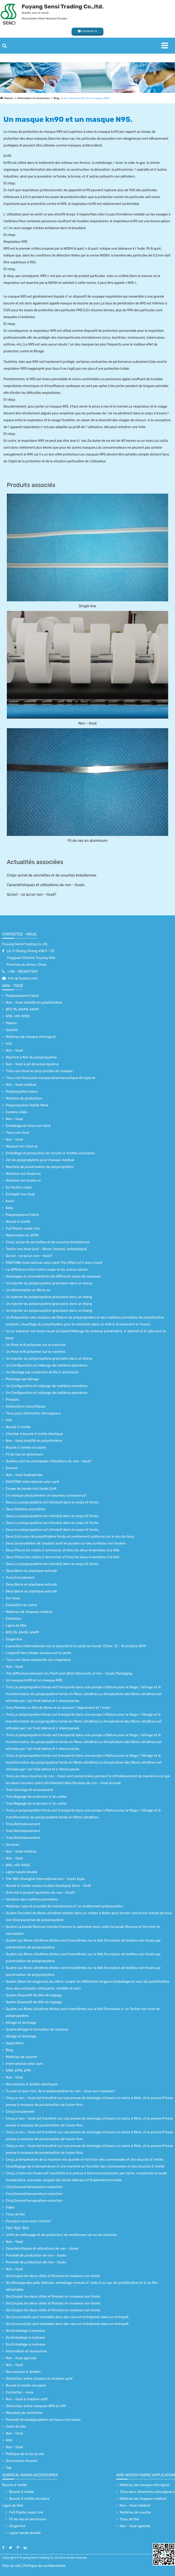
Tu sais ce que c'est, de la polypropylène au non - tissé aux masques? (60, 2091)
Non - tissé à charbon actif (27, 2399)
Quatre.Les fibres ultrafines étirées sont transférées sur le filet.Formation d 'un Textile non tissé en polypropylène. (83, 2012)
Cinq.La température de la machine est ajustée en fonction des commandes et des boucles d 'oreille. (85, 2159)
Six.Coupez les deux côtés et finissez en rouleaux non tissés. (53, 2276)
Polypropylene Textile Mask (27, 1105)
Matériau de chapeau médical (29, 1612)
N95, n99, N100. (18, 1016)
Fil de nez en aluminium (88, 840)
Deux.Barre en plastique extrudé (31, 1571)
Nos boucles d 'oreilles (23, 2372)
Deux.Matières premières (25, 1509)
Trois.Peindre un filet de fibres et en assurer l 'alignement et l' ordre (58, 1708)
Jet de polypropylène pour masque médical (40, 1160)
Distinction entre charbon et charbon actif (39, 2379)
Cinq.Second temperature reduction (34, 2187)
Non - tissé (87, 723)
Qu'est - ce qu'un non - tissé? (31, 894)
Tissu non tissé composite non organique (38, 1660)
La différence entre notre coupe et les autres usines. (47, 1269)
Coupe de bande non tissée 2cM (31, 1489)
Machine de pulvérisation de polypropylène (40, 1167)
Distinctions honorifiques (25, 1406)
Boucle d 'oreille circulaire (26, 1447)
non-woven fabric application (145, 2475)
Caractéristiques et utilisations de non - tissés (46, 885)
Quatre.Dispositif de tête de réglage (34, 1995)
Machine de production (24, 1098)
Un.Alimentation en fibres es (28, 1290)
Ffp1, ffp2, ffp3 (17, 2228)
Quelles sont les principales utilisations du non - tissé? (48, 1461)
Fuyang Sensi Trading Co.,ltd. (25, 944)
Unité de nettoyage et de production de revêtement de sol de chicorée (61, 2235)
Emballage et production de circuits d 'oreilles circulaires (50, 1153)
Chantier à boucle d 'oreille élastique (34, 1434)
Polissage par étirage (22, 1379)
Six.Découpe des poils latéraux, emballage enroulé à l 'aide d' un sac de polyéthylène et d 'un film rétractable (82, 2286)
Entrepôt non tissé (20, 1194)
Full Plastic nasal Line (23, 1228)
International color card (24, 2064)
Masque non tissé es (22, 1146)
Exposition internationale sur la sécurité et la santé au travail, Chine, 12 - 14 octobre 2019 (76, 1646)
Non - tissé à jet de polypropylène (32, 1064)
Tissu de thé (15, 2214)
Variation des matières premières (32, 1899)
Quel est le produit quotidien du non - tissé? (40, 1892)
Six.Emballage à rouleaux (25, 2331)
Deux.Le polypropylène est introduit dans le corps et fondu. (52, 1502)
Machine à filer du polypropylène (31, 1057)
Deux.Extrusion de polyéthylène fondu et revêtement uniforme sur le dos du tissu (70, 1536)
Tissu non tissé (17, 1133)
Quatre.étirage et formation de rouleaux (37, 2029)
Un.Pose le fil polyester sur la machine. (36, 1345)
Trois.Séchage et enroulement (29, 1790)
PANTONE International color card (32, 1482)
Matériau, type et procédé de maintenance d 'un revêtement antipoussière (64, 1906)
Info (9, 1044)
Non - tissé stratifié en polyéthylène (34, 1002)
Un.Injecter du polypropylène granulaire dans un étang (49, 1283)
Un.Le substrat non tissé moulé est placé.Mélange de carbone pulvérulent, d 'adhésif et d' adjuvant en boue (86, 1334)
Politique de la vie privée (25, 2454)
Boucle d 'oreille (18, 1222)
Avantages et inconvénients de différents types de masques (53, 1276)
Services (12, 1845)
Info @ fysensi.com (23, 978)
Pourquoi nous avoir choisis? (28, 2221)
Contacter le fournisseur (87, 31)
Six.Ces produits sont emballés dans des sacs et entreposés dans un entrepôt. (67, 2317)
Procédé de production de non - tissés (36, 2255)
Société (12, 1030)
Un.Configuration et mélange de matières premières (47, 1365)
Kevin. (10, 1201)
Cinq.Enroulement (20, 2112)
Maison (8, 98)
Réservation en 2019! (22, 1235)
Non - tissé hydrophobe (24, 1475)
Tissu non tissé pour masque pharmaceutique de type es (50, 1078)
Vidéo (10, 2207)
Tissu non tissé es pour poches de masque (39, 1071)
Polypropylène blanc (22, 1091)
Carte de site (16, 2426)
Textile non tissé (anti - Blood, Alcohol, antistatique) (46, 1249)
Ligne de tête (16, 1625)
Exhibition (14, 1619)
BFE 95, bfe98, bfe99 (22, 1009)
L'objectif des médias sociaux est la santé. (39, 1653)
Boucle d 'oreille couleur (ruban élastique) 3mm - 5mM (48, 1886)
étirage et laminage (21, 2023)
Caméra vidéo (16, 1112)
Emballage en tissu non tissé (28, 1126)
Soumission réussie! (21, 2461)
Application (15, 2043)
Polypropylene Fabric (22, 996)
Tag (8, 2468)
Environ (12, 1468)
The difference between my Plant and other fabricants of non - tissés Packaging (69, 1673)
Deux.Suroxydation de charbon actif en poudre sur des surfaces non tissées (66, 1543)
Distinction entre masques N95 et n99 (36, 2406)
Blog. (57, 98)
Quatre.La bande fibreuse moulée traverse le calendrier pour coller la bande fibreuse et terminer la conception (83, 1930)
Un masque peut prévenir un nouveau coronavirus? (46, 1495)
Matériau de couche (21, 2057)
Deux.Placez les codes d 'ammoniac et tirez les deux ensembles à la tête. (63, 1550)
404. (9, 2440)
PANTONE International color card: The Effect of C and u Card (54, 1263)
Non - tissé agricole (21, 2358)
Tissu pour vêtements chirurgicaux (33, 1413)
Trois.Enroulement (20, 1578)
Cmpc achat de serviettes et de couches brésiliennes (51, 875)
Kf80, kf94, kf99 (18, 2070)
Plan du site (11, 2566)
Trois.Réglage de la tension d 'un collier (36, 1797)
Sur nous (13, 1598)
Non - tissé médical (21, 1085)
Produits (12, 1400)
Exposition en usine (21, 1605)
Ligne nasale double (21, 1872)
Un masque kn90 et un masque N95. (87, 98)
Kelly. (10, 1208)
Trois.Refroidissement (23, 1824)
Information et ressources (33, 98)
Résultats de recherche (24, 2413)
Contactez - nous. (19, 934)
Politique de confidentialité (44, 2566)
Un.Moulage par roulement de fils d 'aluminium (42, 1372)
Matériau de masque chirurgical (31, 1037)
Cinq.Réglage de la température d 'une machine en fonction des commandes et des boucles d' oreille (85, 2166)
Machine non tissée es (23, 1174)
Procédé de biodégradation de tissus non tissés (43, 2420)
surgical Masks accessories (30, 2475)
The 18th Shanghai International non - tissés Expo (45, 1879)
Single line (87, 606)
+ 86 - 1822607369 (22, 971)
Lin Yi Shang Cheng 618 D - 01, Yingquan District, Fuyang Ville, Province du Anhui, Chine (31, 958)
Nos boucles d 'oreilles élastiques (32, 2084)
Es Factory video (19, 1187)
